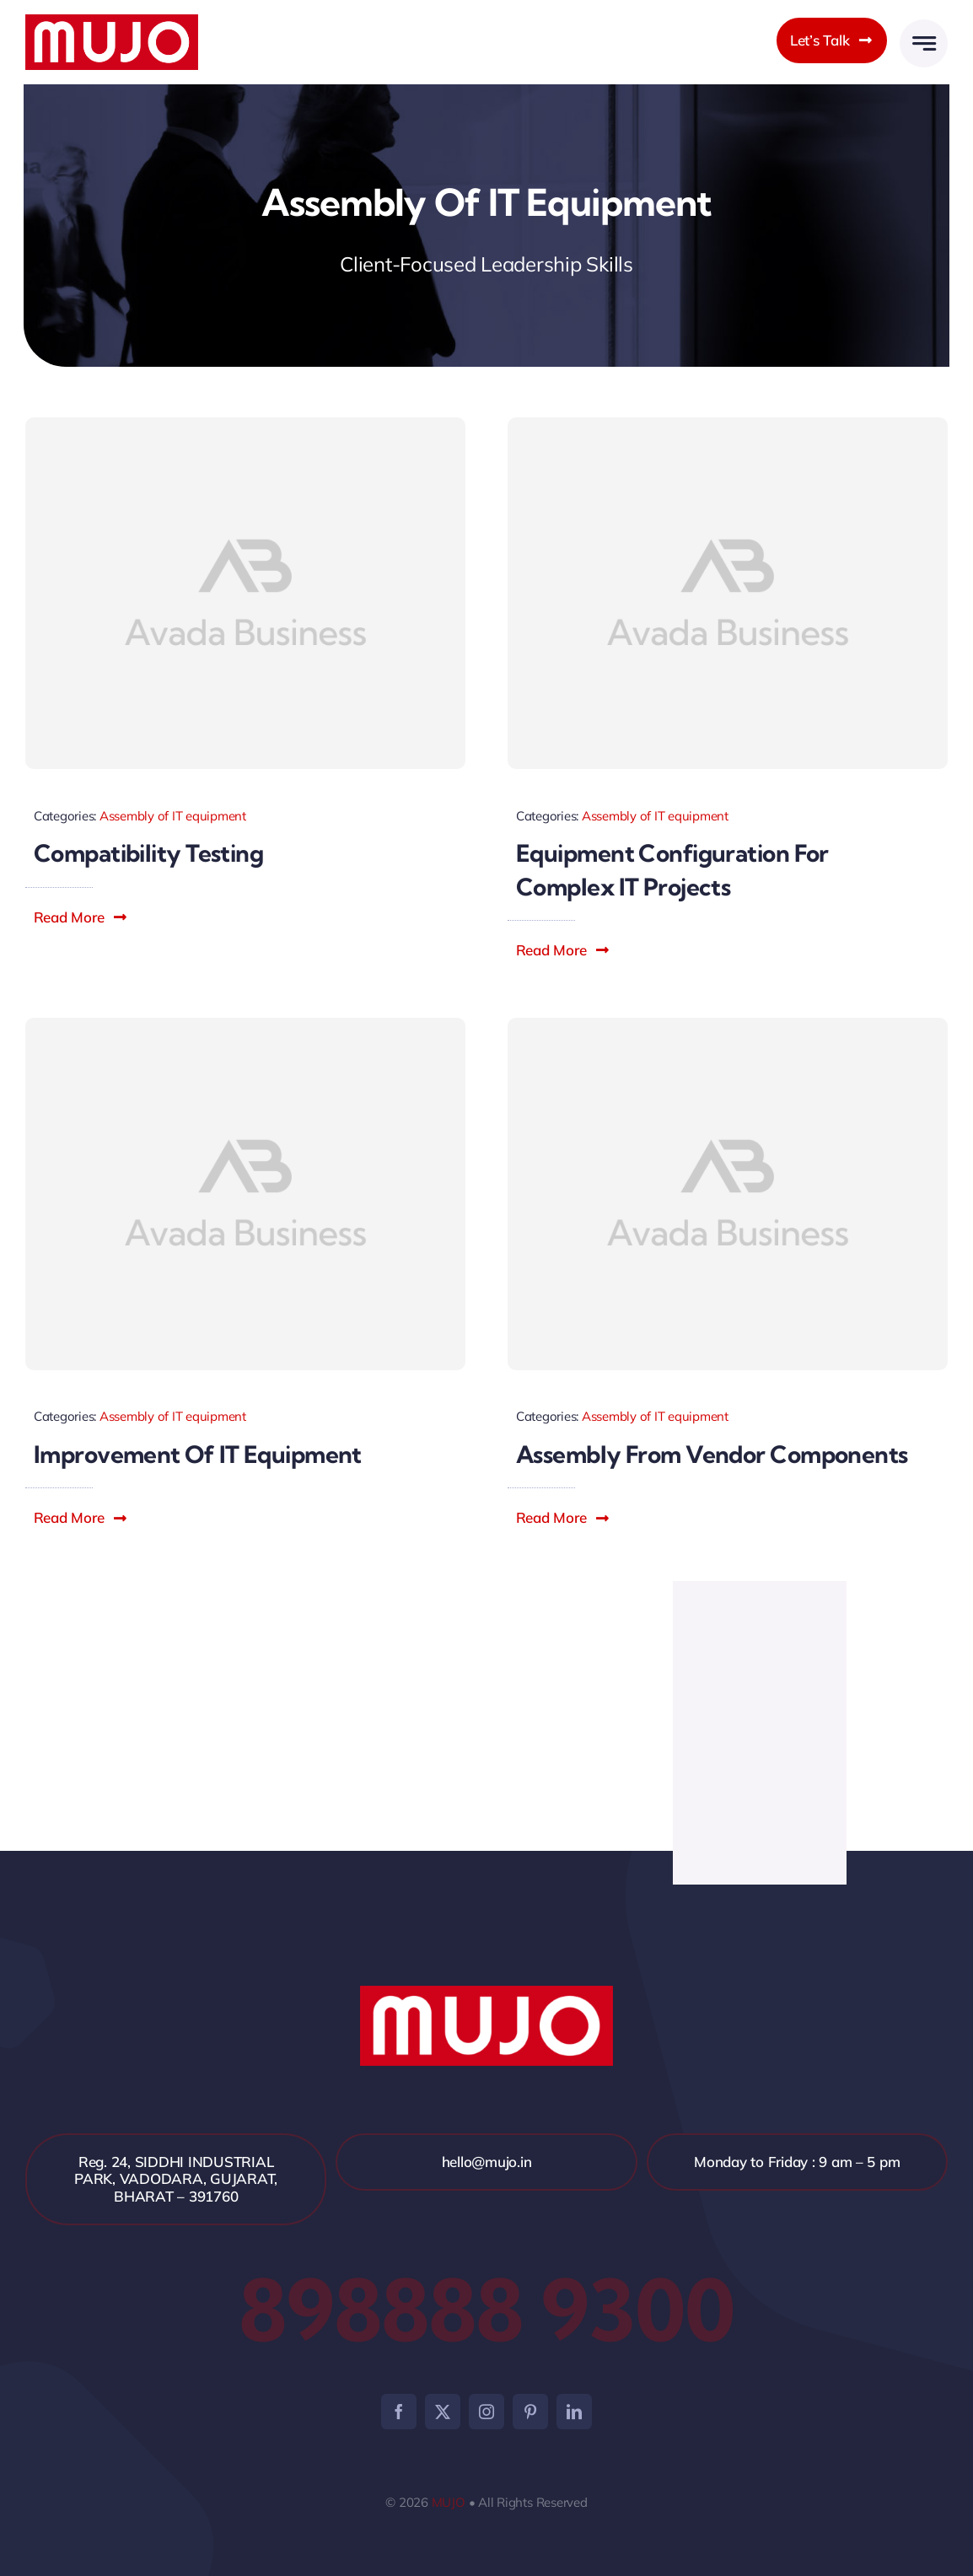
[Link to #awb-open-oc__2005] (924, 43)
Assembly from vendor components (712, 1454)
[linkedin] (574, 2411)
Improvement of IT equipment (198, 1454)
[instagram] (486, 2411)
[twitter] (442, 2411)
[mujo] (111, 21)
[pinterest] (530, 2411)
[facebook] (399, 2411)
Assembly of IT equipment (172, 816)
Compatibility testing (148, 853)
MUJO (448, 2502)
